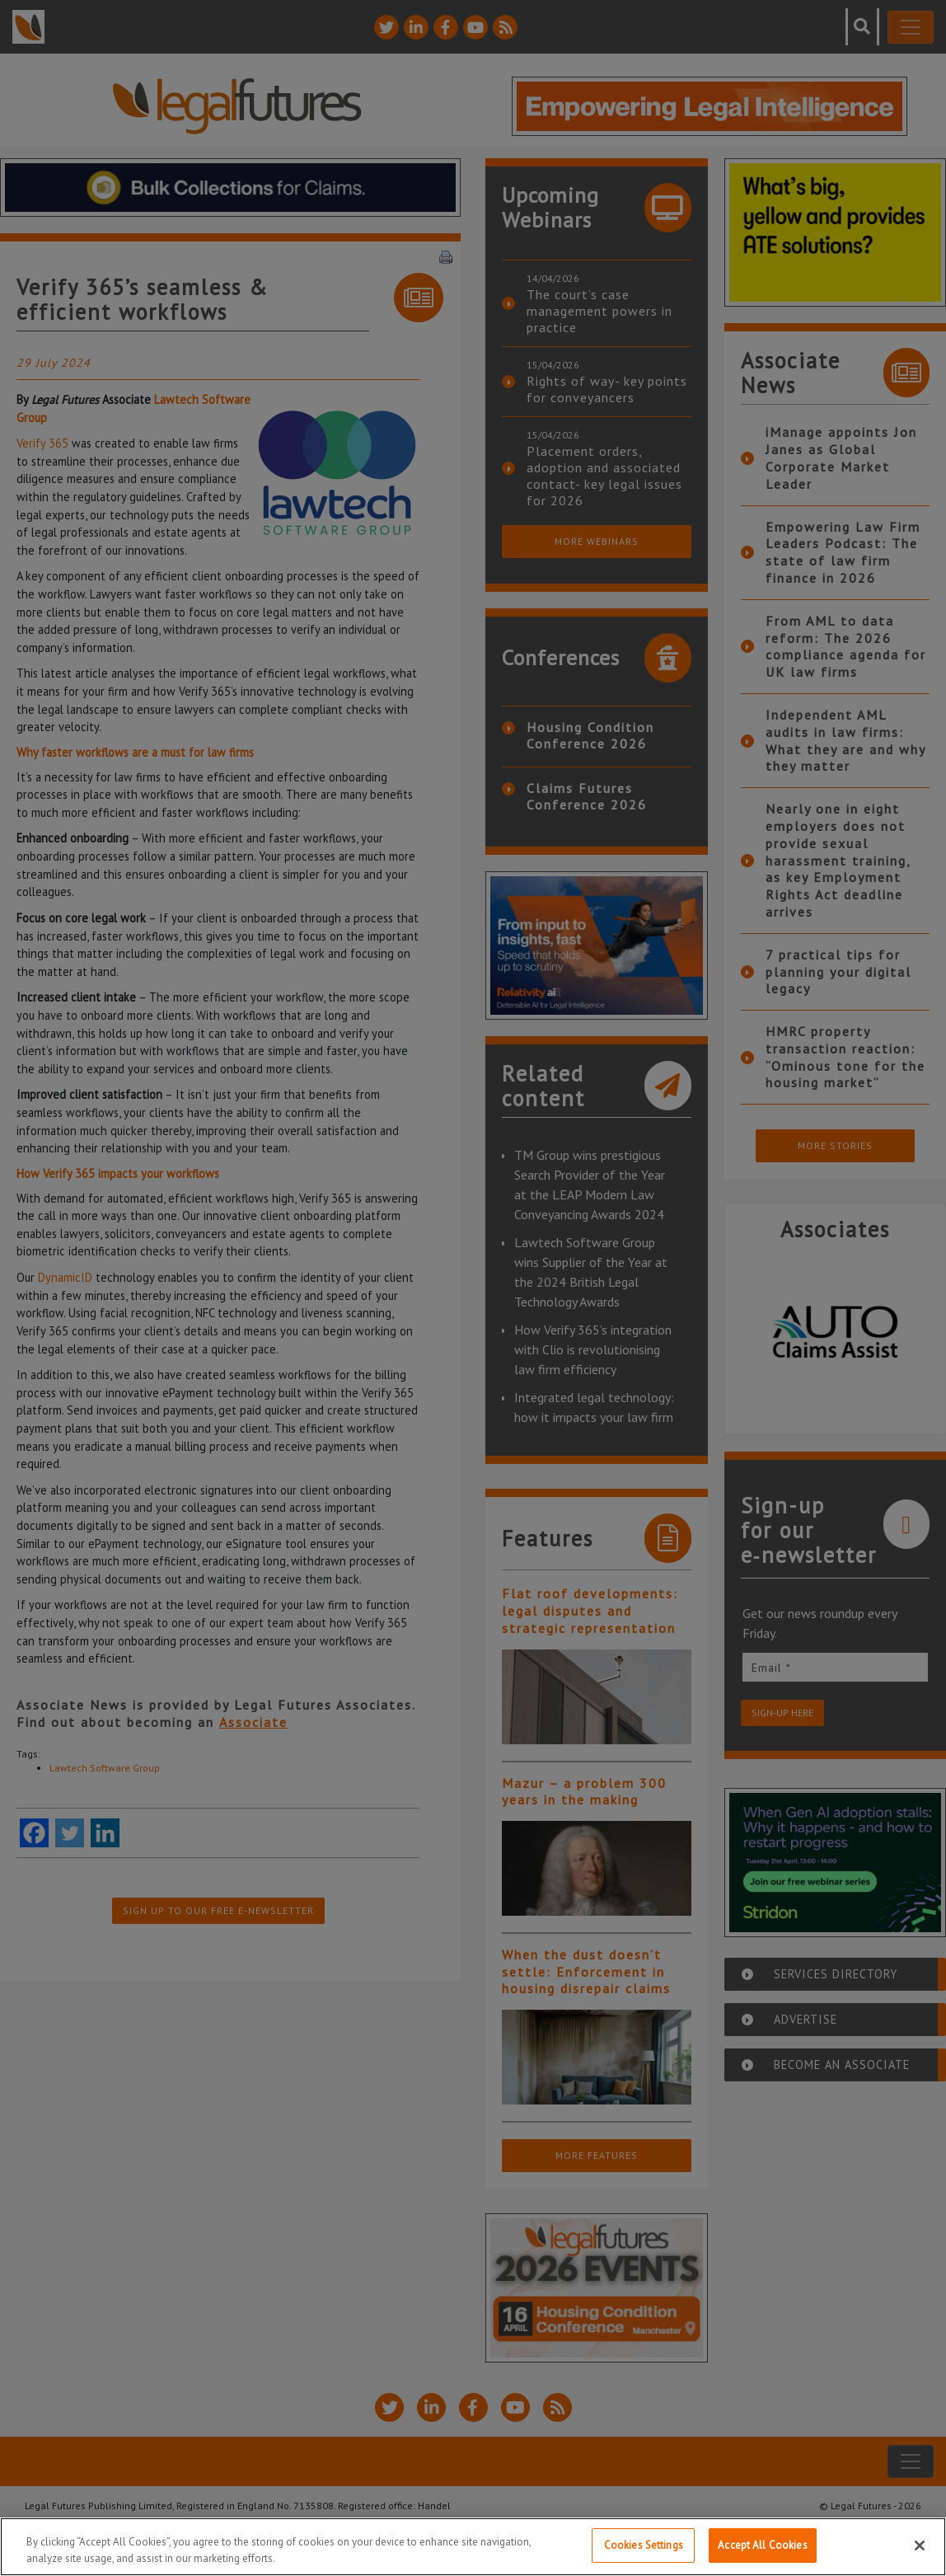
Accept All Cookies (762, 2545)
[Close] (920, 2545)
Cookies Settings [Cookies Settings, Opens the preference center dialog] (643, 2545)
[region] (473, 2546)
